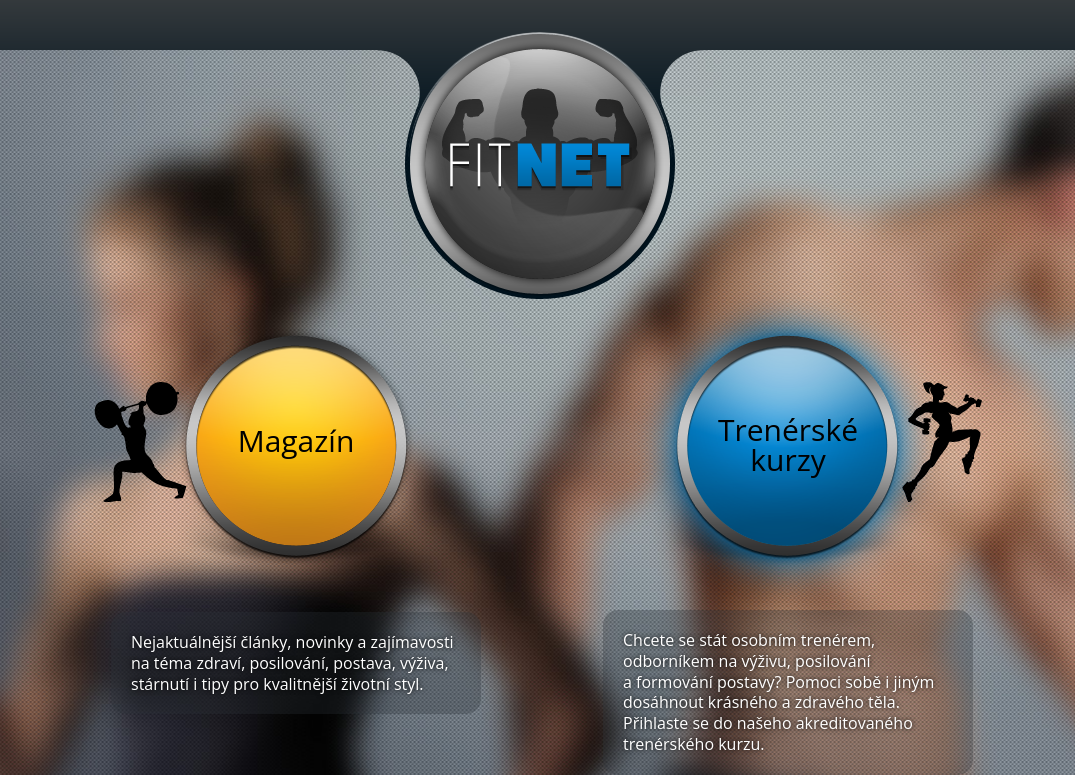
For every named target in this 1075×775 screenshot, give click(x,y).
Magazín (296, 440)
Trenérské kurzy (788, 444)
